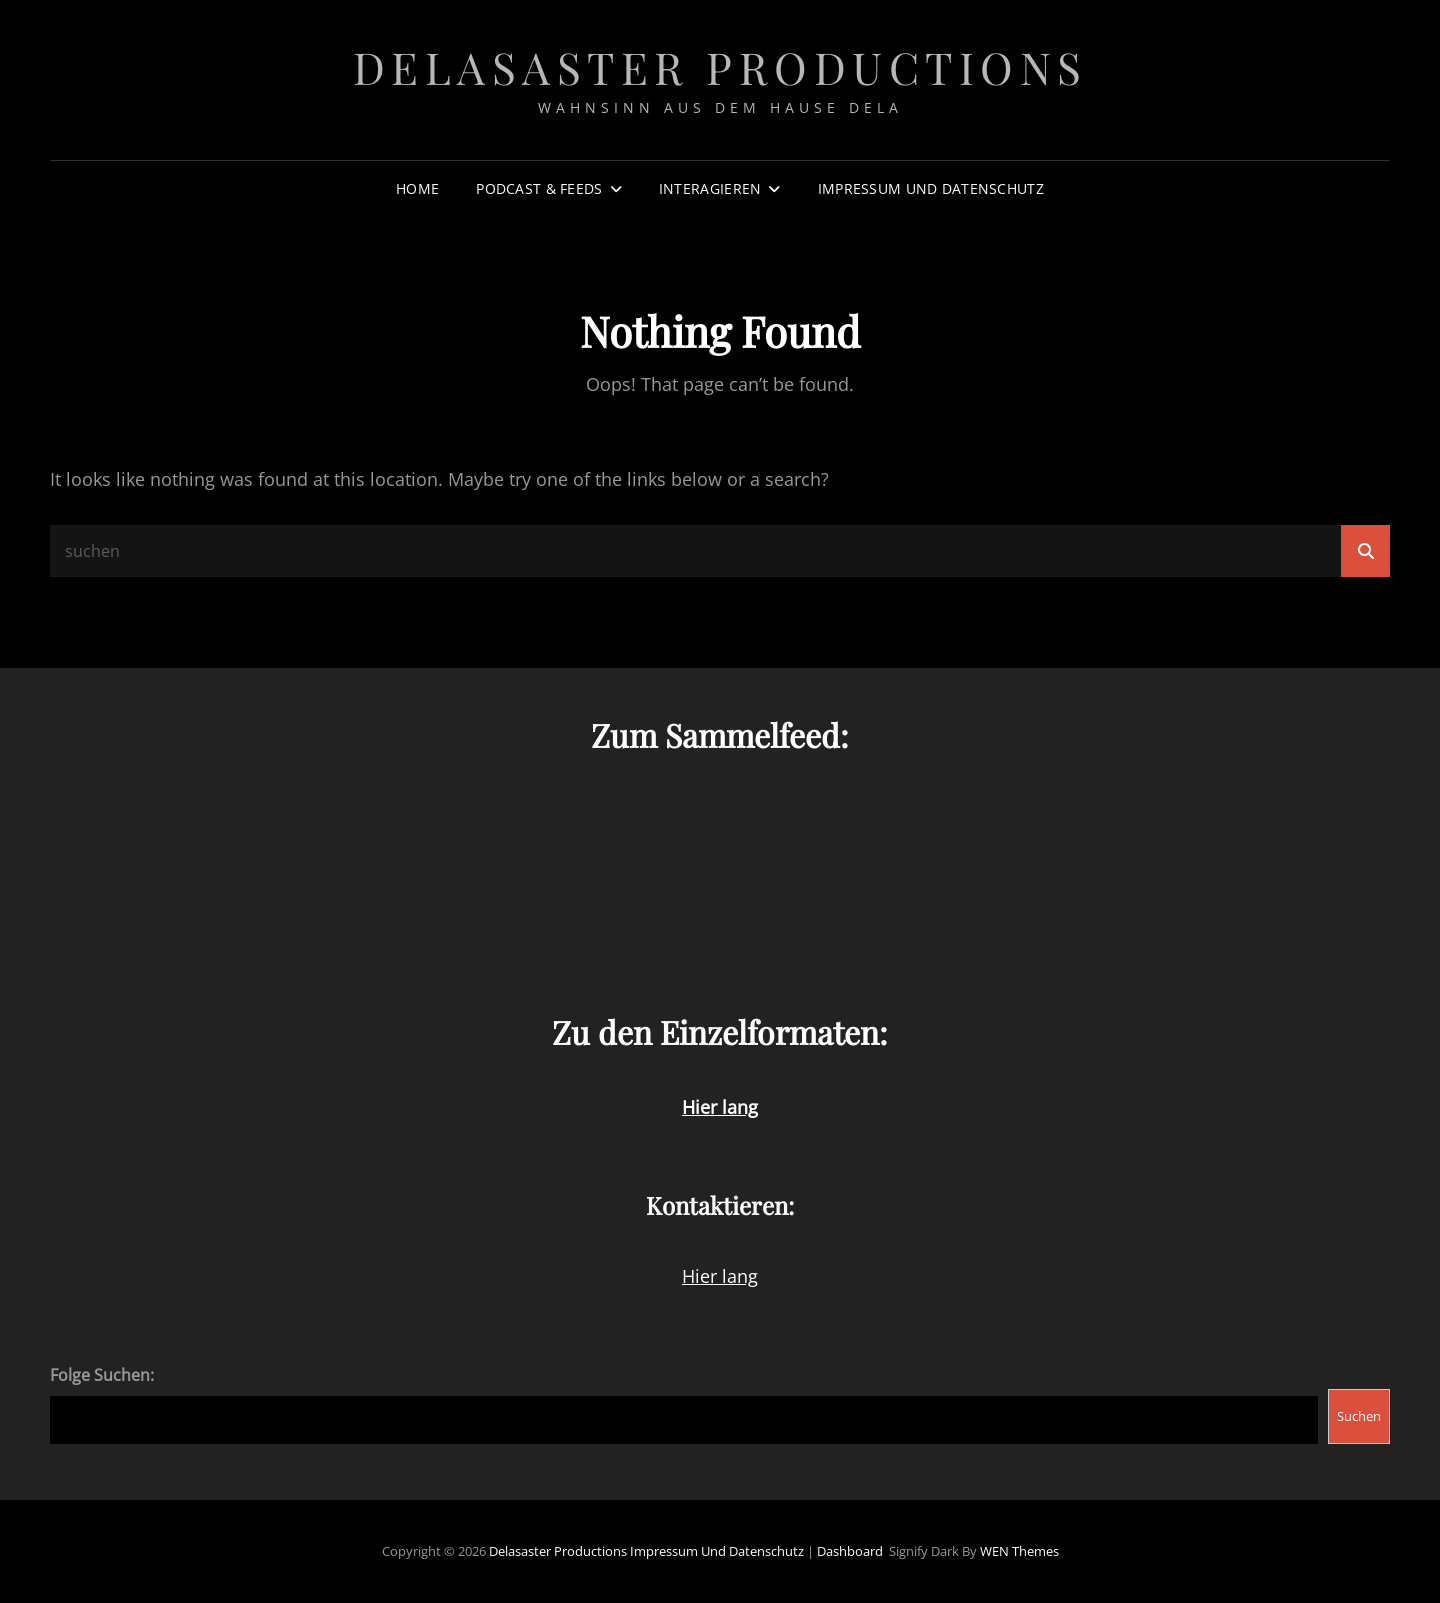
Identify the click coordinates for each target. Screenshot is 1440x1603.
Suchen (1359, 1416)
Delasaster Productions (720, 66)
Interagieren (710, 188)
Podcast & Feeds (539, 188)
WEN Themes (1019, 1551)
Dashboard (850, 1551)
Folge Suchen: (102, 1375)
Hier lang (720, 1276)
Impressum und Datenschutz (931, 188)
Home (417, 188)
